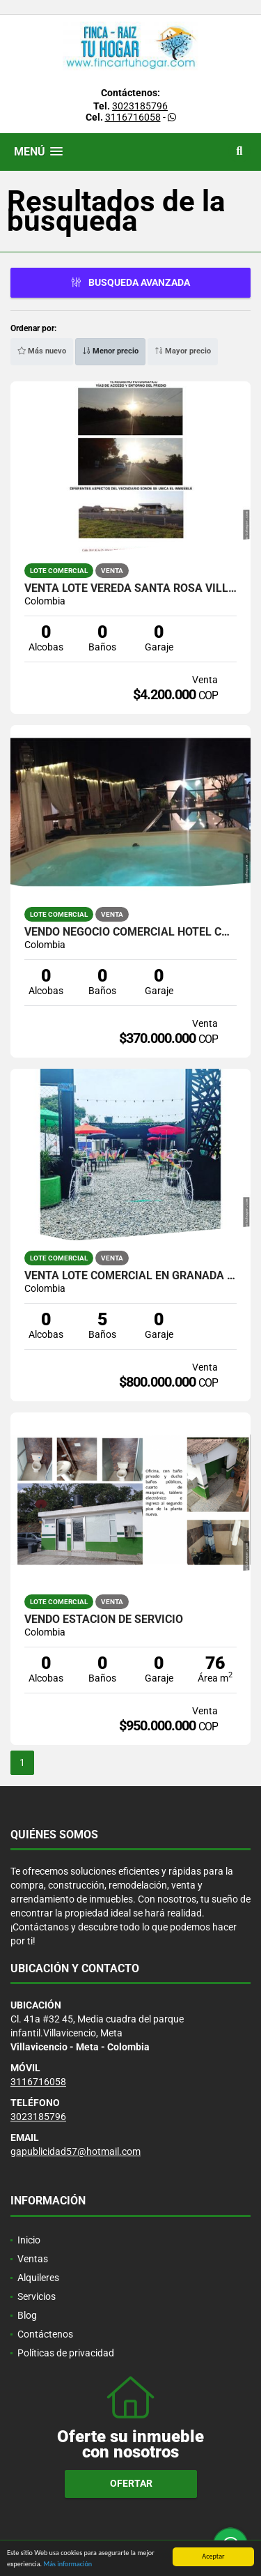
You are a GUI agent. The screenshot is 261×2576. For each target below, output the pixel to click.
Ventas (32, 2258)
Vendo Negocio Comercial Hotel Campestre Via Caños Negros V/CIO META (130, 932)
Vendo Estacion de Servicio (103, 1619)
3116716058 (133, 117)
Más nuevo (41, 351)
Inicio (28, 2240)
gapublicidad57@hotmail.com (75, 2151)
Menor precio (110, 351)
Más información (67, 2565)
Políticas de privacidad (65, 2352)
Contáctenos (45, 2334)
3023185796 (140, 106)
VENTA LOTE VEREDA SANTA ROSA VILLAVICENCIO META (130, 588)
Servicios (36, 2296)
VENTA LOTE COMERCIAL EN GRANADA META (130, 1275)
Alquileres (38, 2277)
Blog (27, 2315)
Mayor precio (183, 351)
